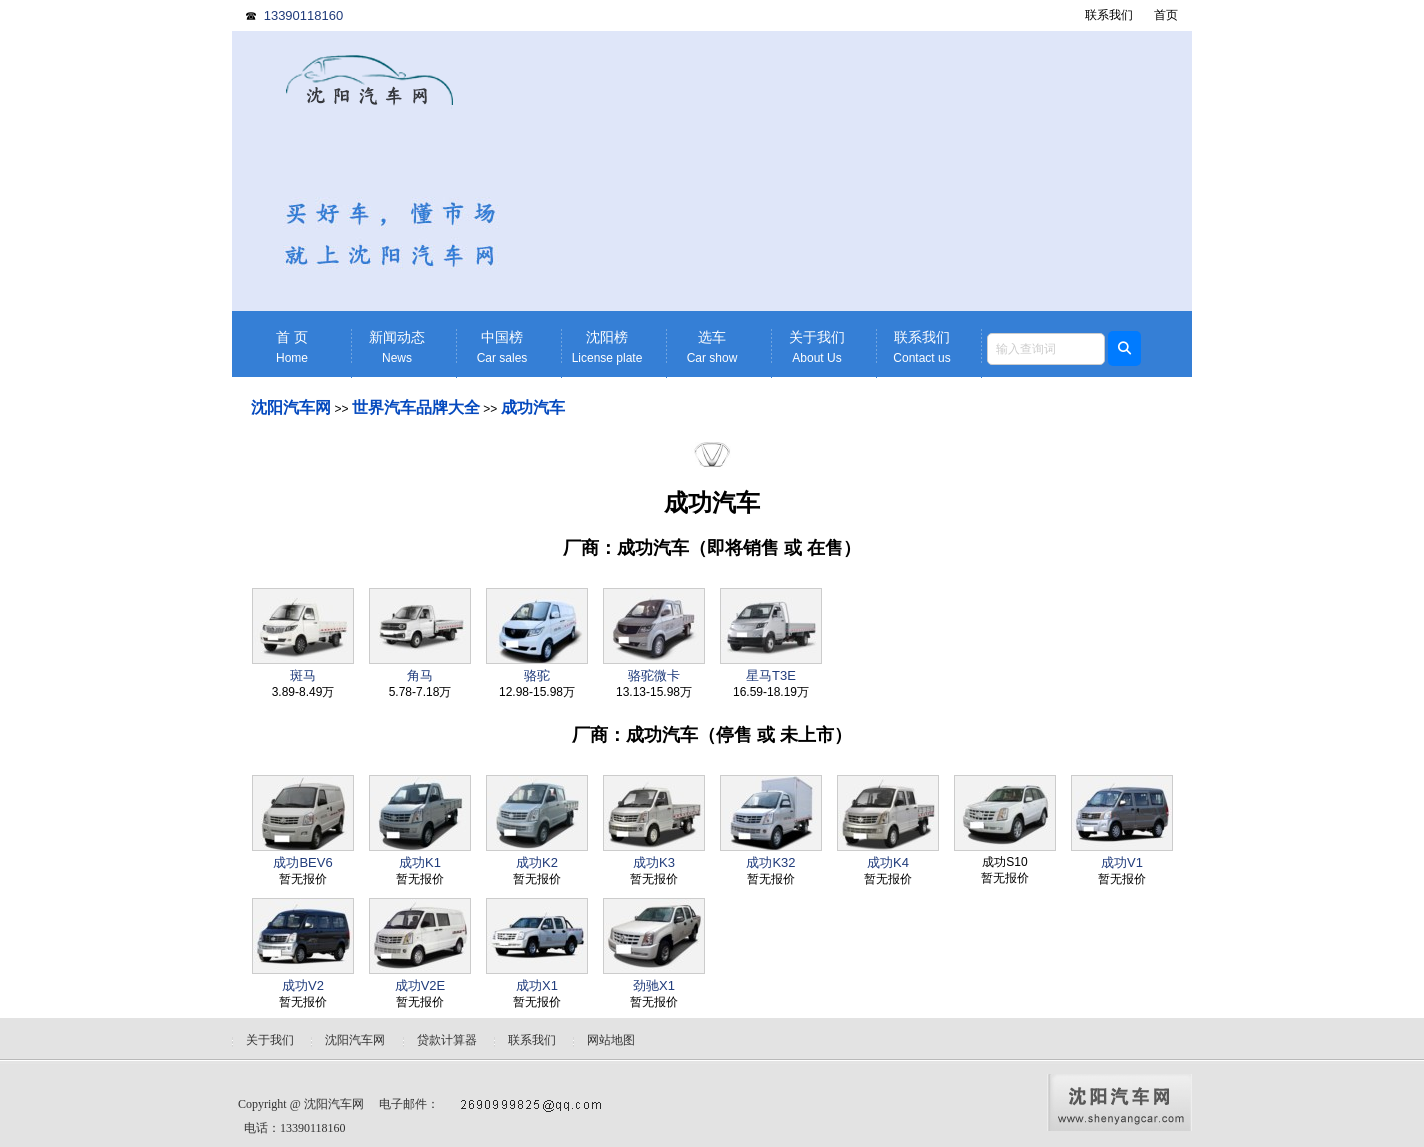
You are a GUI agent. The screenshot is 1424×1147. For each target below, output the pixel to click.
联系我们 (1109, 15)
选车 (712, 347)
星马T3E (771, 675)
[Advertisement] (867, 171)
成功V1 (1122, 862)
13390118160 (304, 15)
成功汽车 (533, 407)
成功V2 (303, 985)
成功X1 (537, 985)
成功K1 (420, 862)
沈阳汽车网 (291, 407)
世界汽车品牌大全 (416, 407)
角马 (420, 675)
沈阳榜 (607, 347)
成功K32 (770, 862)
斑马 (303, 675)
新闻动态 (397, 347)
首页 (1166, 15)
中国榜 (502, 347)
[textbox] (1046, 349)
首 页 (292, 347)
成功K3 (654, 862)
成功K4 (888, 862)
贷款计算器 (447, 1040)
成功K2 (537, 862)
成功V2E (420, 985)
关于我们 (817, 347)
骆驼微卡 (654, 675)
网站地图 (611, 1040)
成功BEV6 (302, 862)
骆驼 (537, 675)
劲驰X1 (654, 985)
